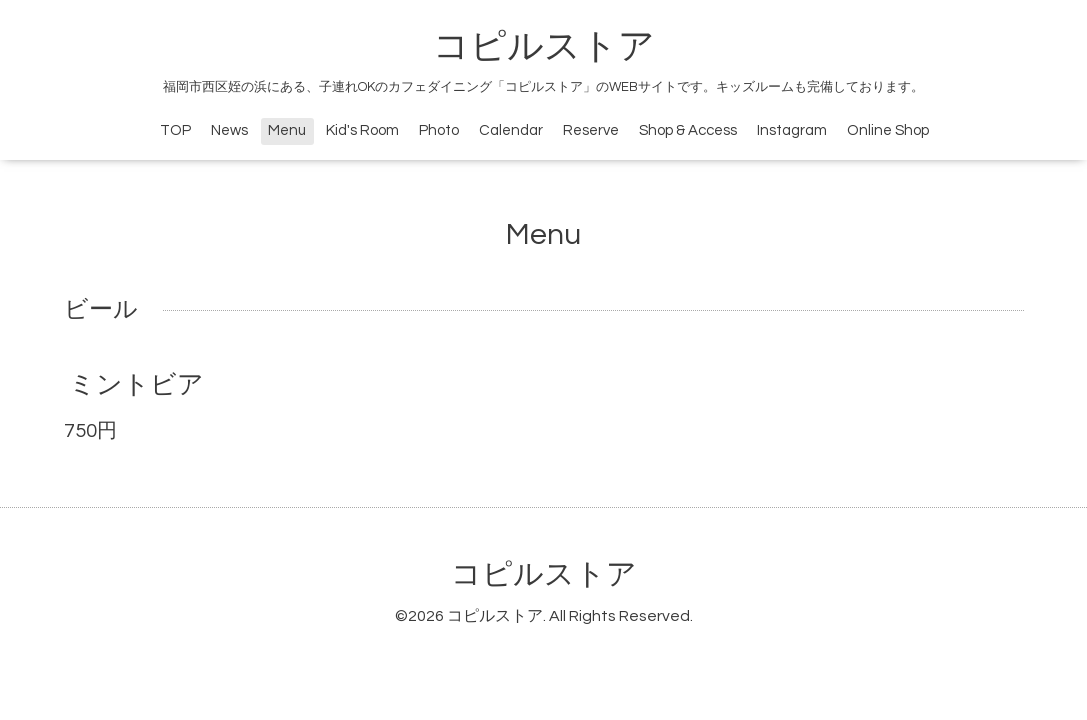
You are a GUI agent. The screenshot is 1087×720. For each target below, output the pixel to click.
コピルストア (544, 47)
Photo (439, 130)
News (229, 130)
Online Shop (888, 130)
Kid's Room (362, 130)
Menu (287, 130)
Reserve (591, 130)
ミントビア (136, 385)
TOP (175, 130)
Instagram (792, 130)
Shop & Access (688, 130)
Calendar (511, 130)
